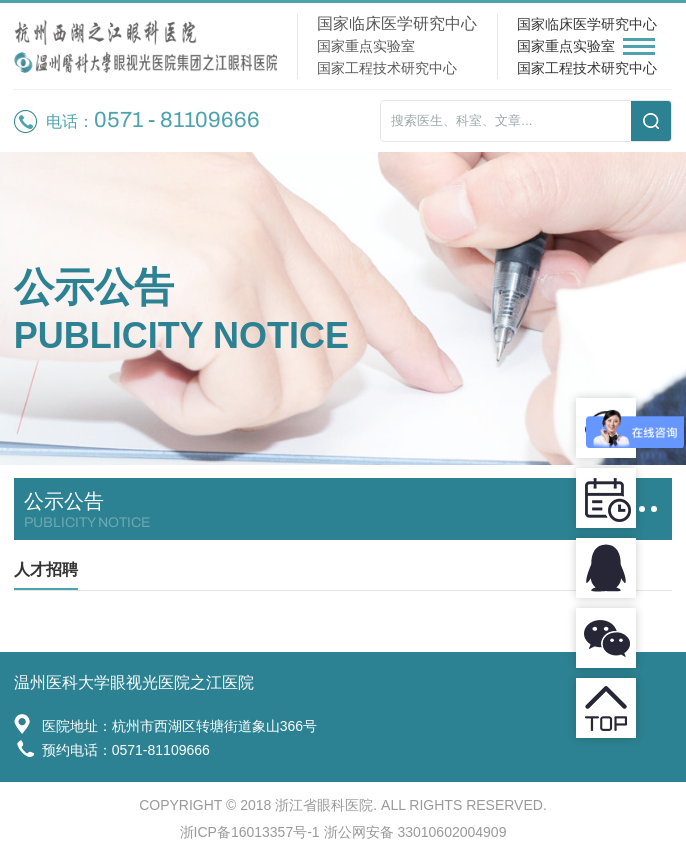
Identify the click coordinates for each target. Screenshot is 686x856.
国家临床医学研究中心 (587, 24)
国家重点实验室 (566, 46)
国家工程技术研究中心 (587, 68)
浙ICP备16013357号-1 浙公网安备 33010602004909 (343, 832)
